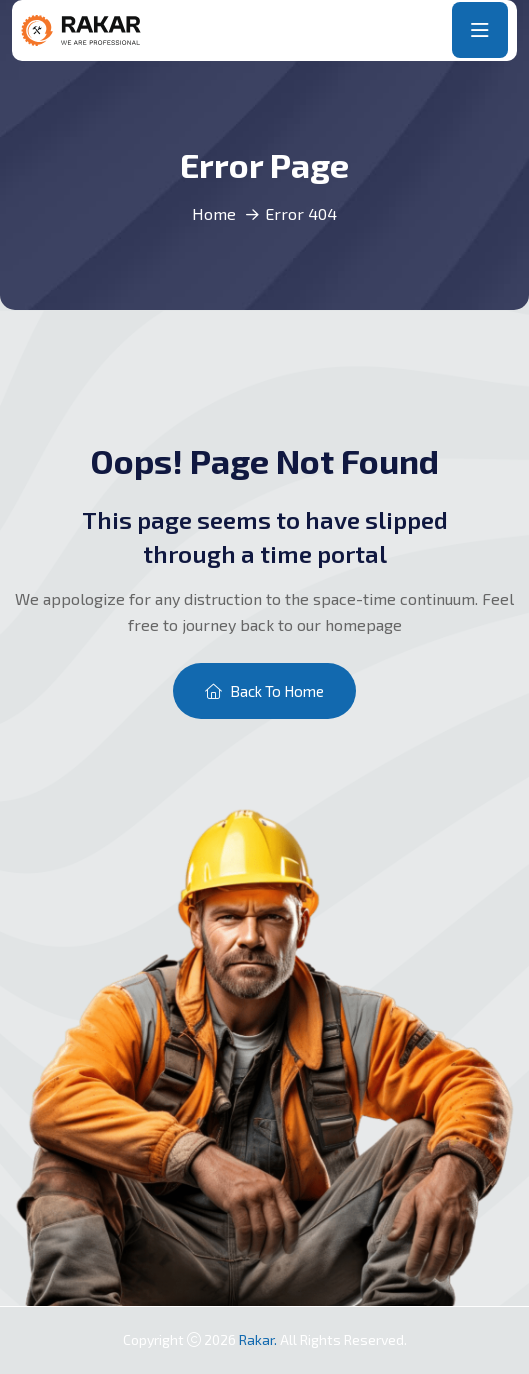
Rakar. (259, 1339)
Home (214, 213)
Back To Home (264, 691)
